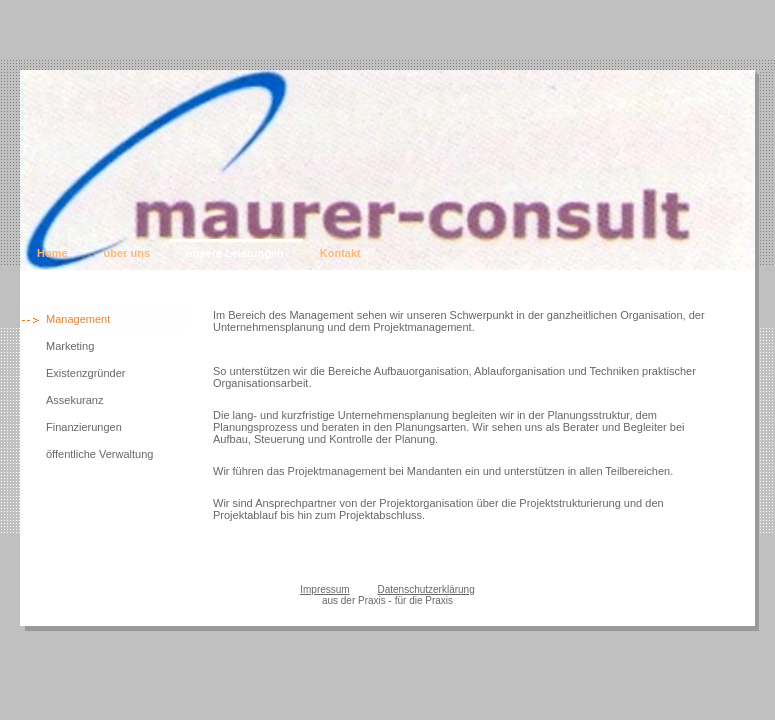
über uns (127, 253)
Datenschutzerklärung (425, 589)
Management (78, 319)
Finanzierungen (84, 427)
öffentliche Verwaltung (99, 454)
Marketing (70, 346)
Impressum (324, 589)
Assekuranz (74, 400)
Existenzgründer (86, 373)
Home (52, 253)
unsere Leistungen (235, 253)
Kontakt (340, 253)
